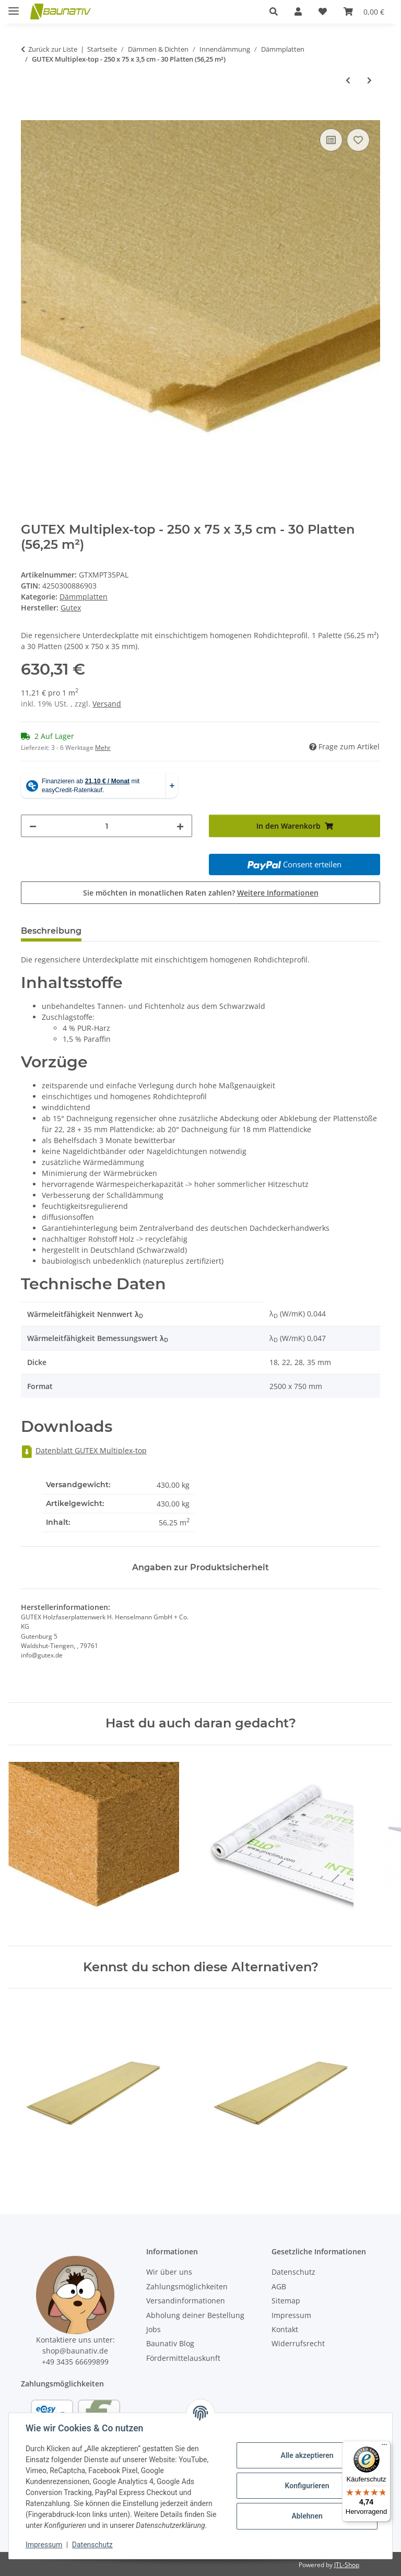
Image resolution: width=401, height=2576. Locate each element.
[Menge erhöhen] (180, 826)
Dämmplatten (84, 597)
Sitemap (286, 2301)
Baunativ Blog (170, 2343)
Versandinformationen (185, 2301)
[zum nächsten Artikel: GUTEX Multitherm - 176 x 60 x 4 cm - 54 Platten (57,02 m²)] (369, 80)
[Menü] (384, 2447)
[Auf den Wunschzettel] (358, 139)
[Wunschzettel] (322, 11)
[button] (273, 11)
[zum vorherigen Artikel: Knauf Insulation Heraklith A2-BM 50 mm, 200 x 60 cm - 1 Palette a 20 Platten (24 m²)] (348, 80)
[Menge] (106, 826)
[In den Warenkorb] (29, 114)
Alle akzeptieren (306, 2455)
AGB (279, 2286)
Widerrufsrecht (298, 2343)
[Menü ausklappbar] (13, 6)
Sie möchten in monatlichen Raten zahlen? (201, 893)
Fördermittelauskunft (183, 2358)
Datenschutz (92, 2544)
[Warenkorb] (364, 11)
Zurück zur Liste (52, 49)
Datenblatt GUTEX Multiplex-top (84, 1450)
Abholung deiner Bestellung (195, 2315)
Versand (106, 704)
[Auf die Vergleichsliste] (331, 139)
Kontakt (285, 2329)
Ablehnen (306, 2516)
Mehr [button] (103, 747)
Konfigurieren (307, 2485)
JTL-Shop (346, 2564)
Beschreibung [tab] (51, 931)
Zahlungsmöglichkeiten (187, 2286)
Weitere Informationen (278, 893)
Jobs (153, 2329)
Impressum (44, 2544)
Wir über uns (169, 2272)
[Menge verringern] (32, 826)
